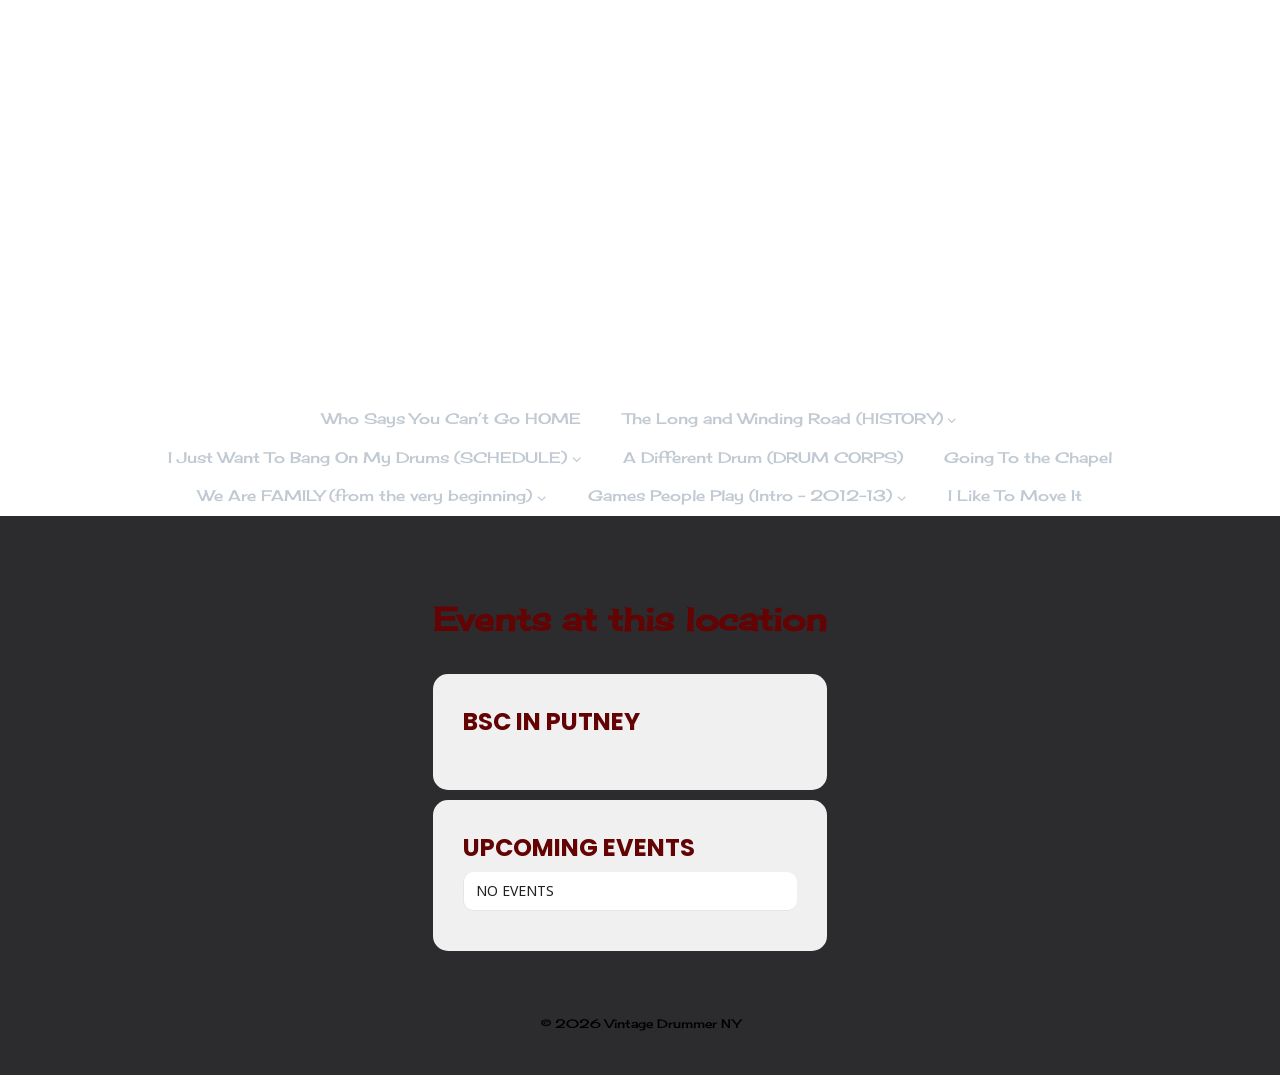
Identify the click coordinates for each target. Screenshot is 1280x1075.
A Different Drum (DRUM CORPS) (763, 457)
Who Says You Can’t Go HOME (451, 418)
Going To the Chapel (1028, 457)
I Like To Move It (1015, 495)
